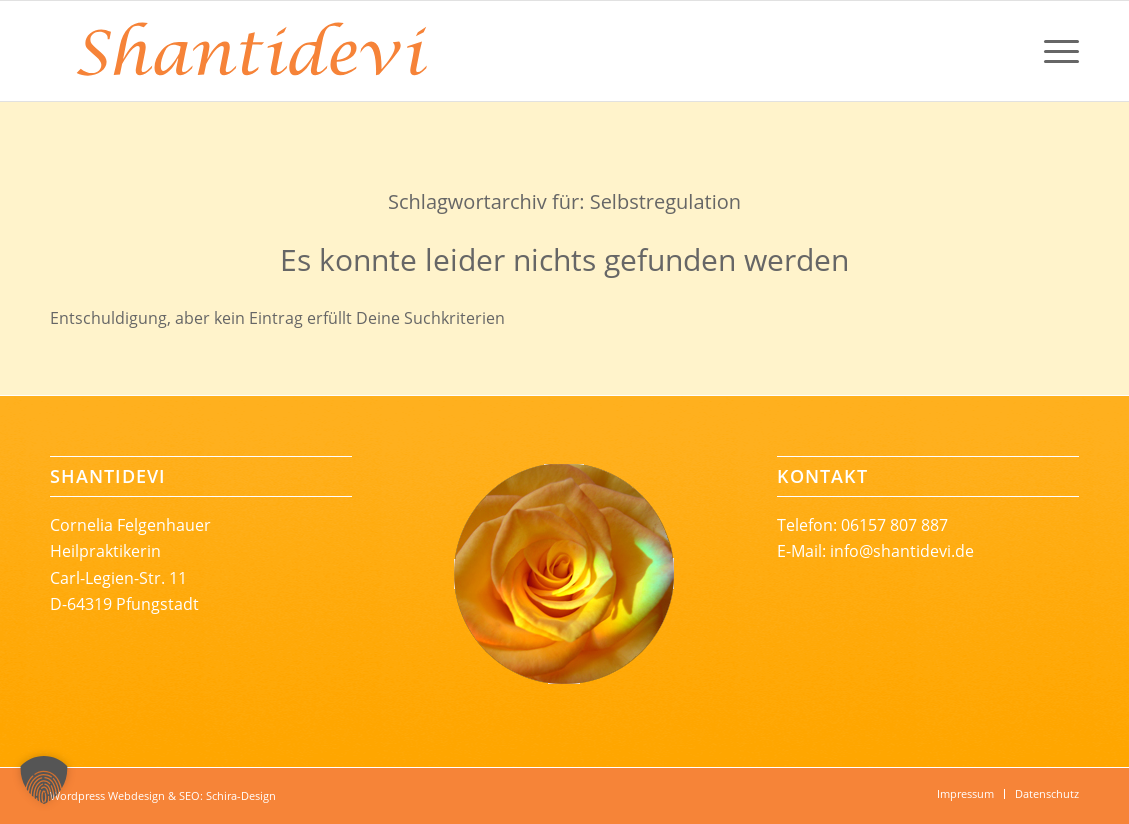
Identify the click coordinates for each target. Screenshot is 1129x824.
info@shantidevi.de (902, 551)
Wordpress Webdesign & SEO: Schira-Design (163, 795)
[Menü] (1055, 51)
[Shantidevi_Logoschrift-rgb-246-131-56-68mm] (250, 51)
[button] (44, 780)
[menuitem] (1055, 51)
